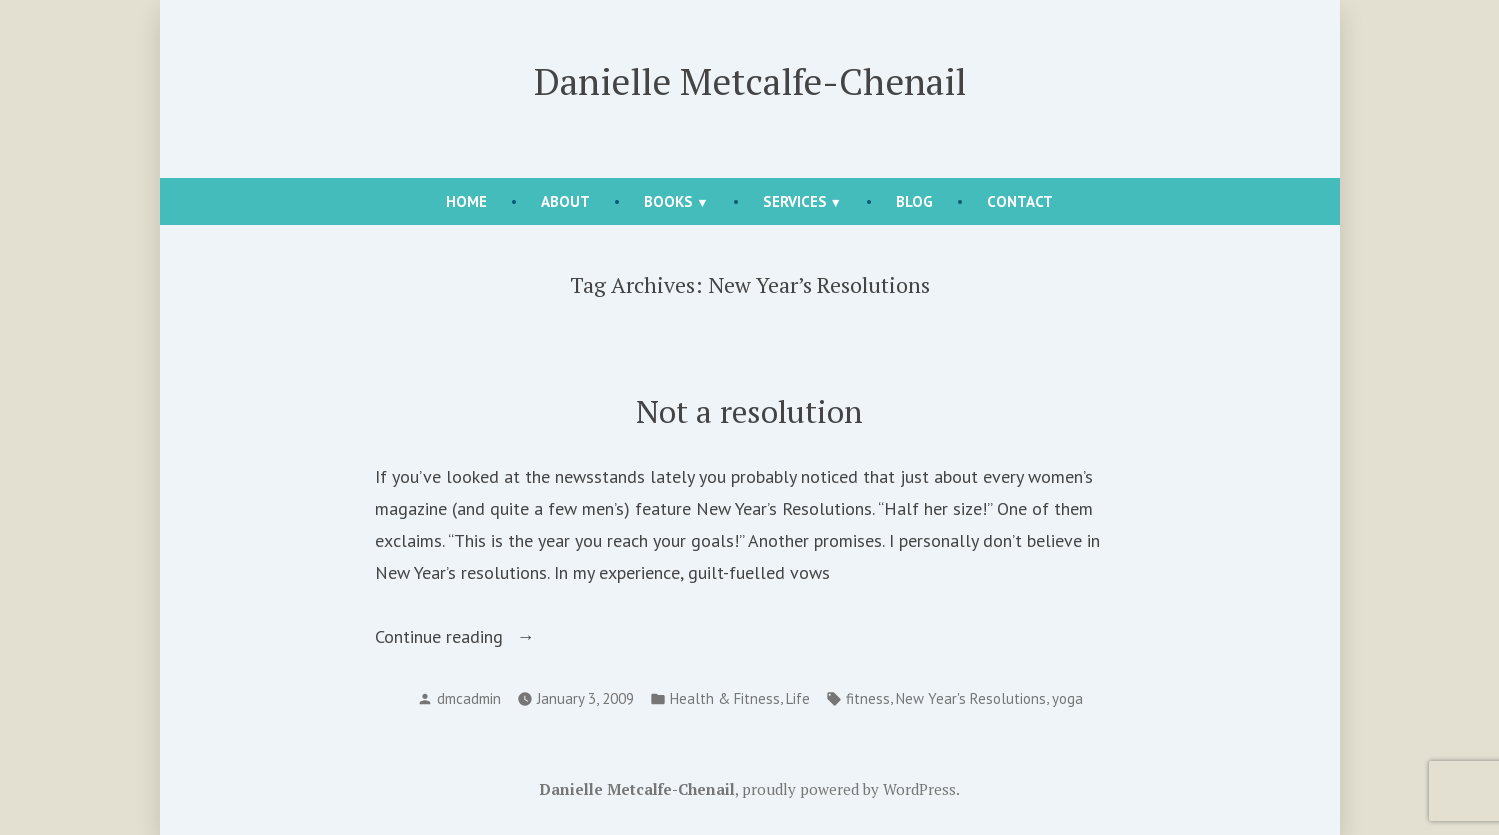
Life (798, 698)
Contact (1020, 201)
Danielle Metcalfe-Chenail (750, 81)
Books (668, 201)
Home (466, 201)
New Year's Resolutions (971, 698)
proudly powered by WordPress (849, 789)
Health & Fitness (725, 698)
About (565, 201)
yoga (1067, 698)
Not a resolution (749, 411)
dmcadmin (469, 698)
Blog (914, 201)
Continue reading (483, 637)
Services (795, 201)
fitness (868, 698)
